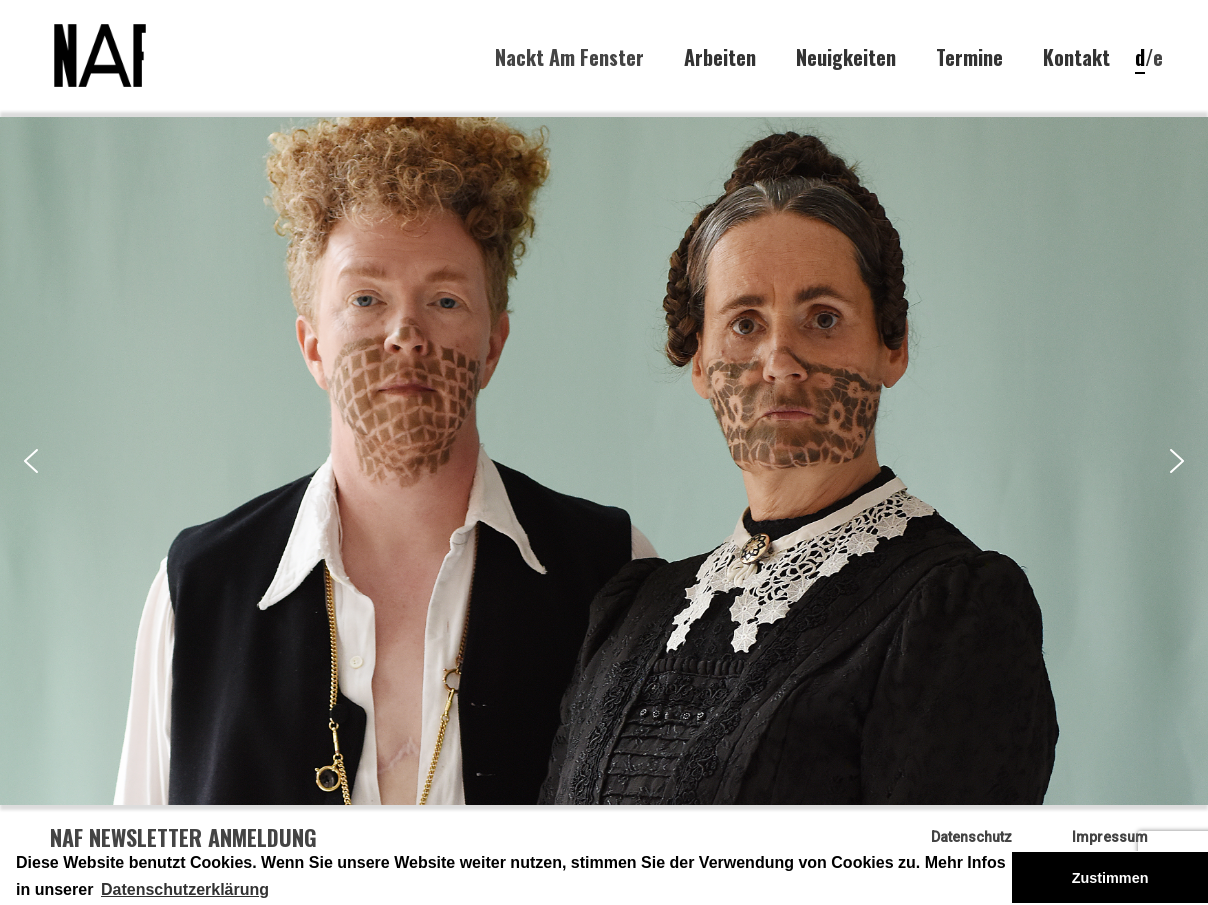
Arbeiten (720, 57)
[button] (31, 461)
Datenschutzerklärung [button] (185, 889)
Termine (969, 57)
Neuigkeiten (846, 57)
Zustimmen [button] (1110, 878)
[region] (604, 461)
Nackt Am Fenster (569, 57)
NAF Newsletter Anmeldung (183, 837)
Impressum (1110, 837)
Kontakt (1076, 57)
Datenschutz (971, 837)
